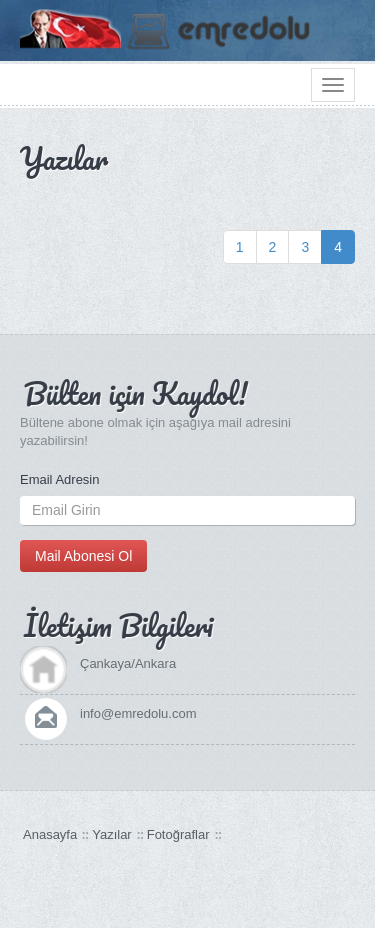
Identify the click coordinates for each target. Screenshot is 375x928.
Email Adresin (59, 479)
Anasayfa (50, 834)
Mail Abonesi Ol (83, 556)
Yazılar (112, 834)
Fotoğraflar (178, 834)
